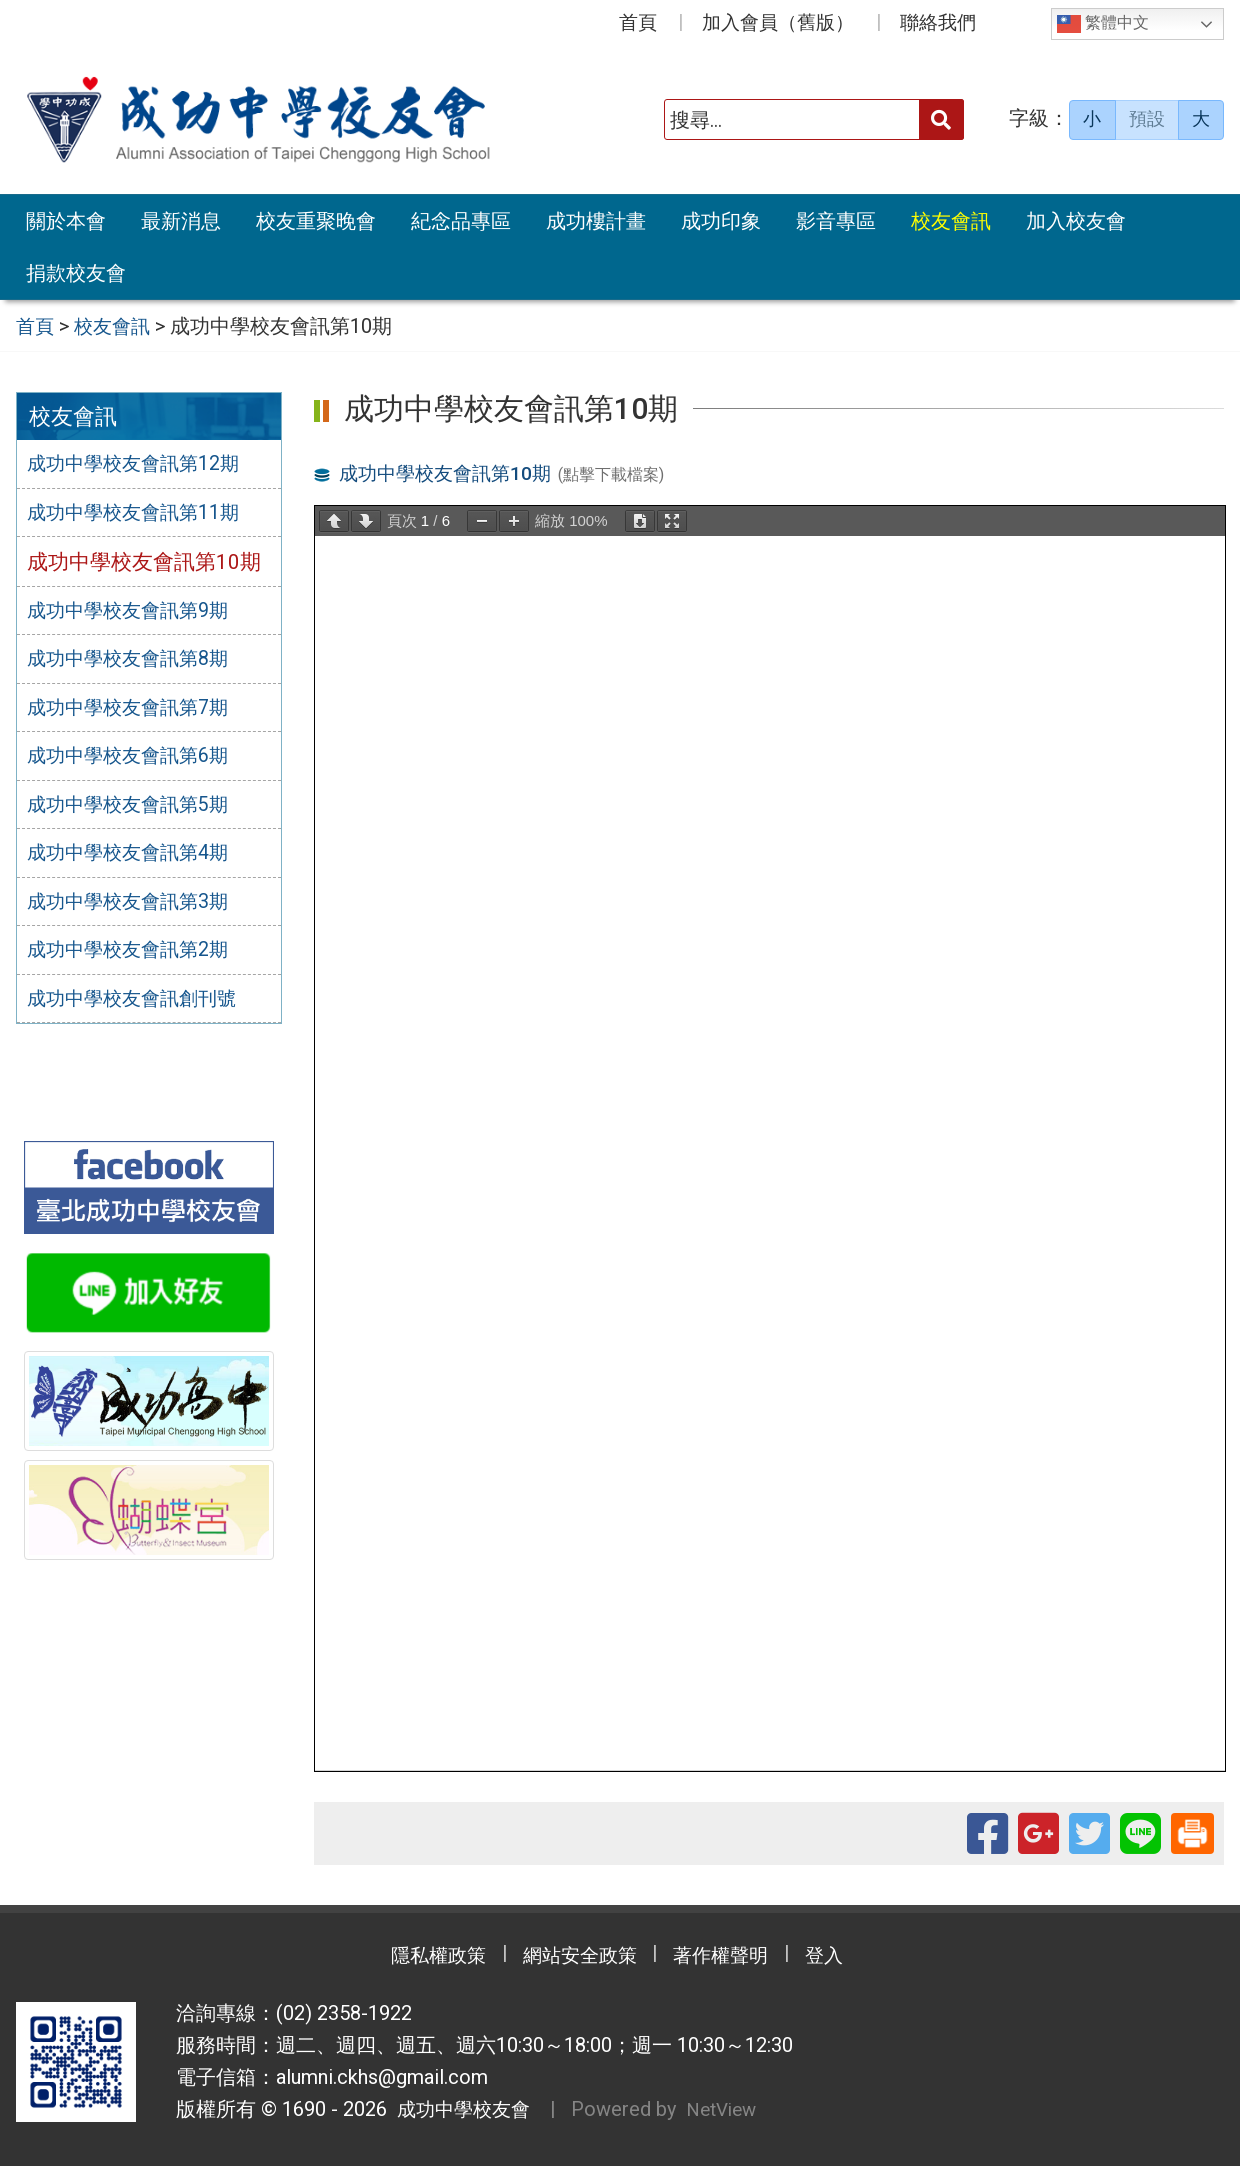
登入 (845, 1958)
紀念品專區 (461, 221)
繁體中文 (1103, 24)
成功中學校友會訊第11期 (144, 515)
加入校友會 (1076, 221)
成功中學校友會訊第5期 (138, 811)
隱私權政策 (420, 1958)
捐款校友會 (76, 273)
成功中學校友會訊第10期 (451, 472)
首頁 (638, 22)
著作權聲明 (730, 1958)
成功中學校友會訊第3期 (138, 910)
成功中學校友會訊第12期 (144, 465)
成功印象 (721, 221)
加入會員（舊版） (778, 22)
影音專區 (836, 221)
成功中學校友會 (462, 2112)
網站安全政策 (575, 1958)
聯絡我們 (938, 22)
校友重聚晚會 (316, 221)
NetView (731, 2112)
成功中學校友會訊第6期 (138, 762)
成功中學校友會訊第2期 (138, 960)
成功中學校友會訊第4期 (138, 861)
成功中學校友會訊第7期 (138, 713)
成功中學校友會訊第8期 (138, 663)
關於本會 (66, 221)
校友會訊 (951, 221)
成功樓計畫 (596, 221)
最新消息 (181, 221)
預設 (1147, 119)
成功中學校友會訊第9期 (138, 614)
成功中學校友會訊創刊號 (142, 1009)
